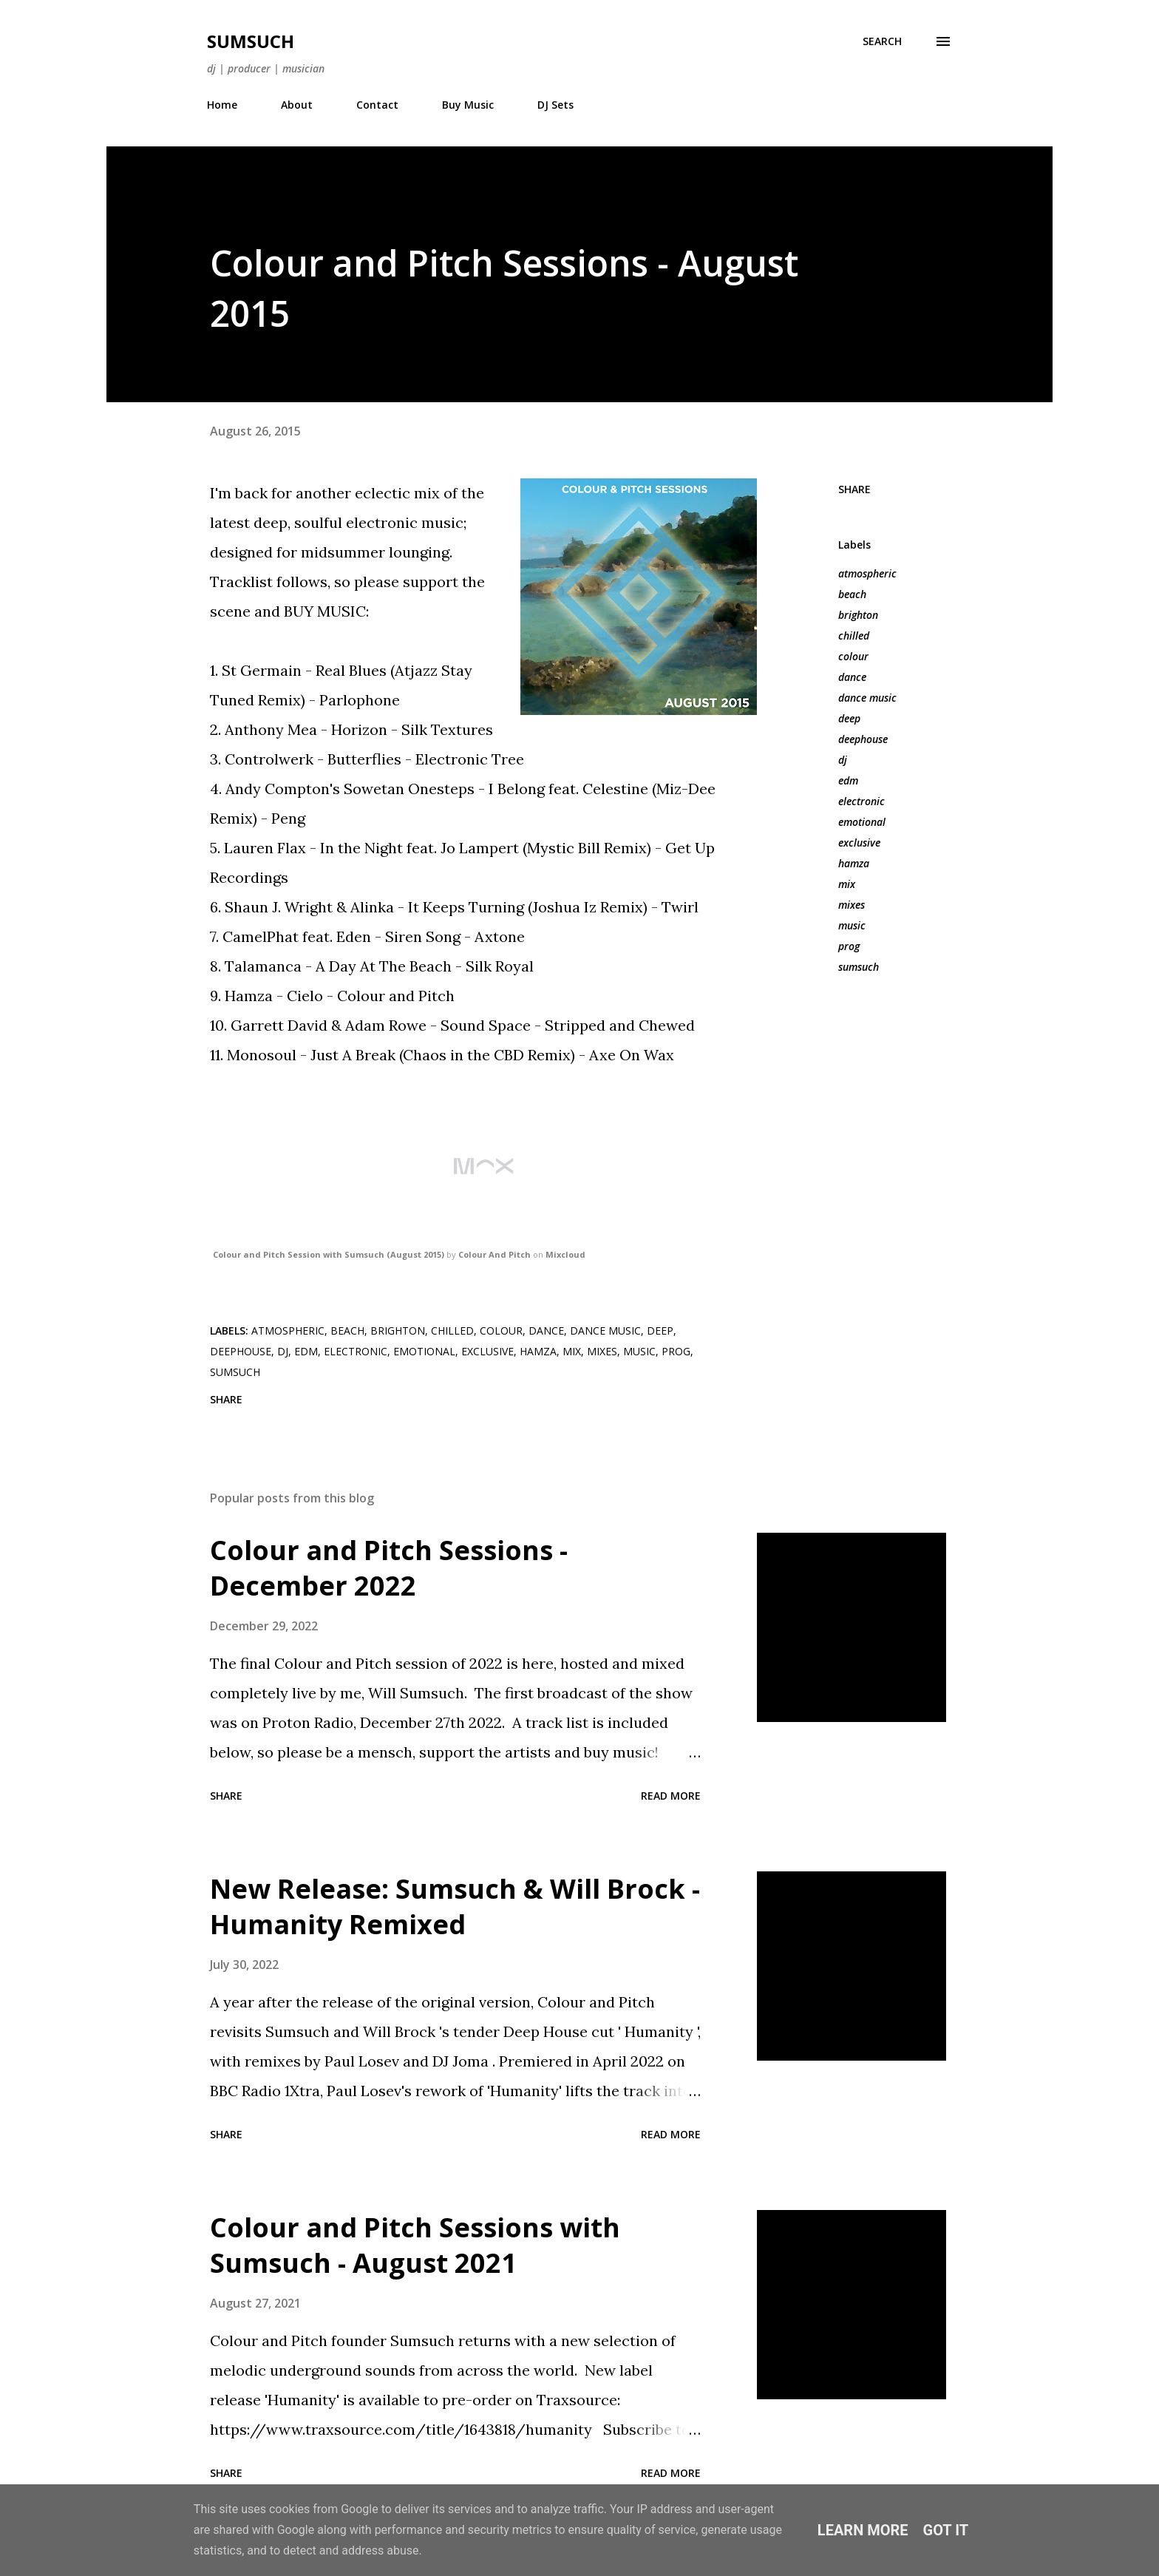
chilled (853, 635)
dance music (867, 698)
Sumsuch (250, 41)
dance (852, 677)
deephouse (863, 739)
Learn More (863, 2530)
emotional (862, 822)
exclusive (859, 842)
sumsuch (858, 967)
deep (849, 718)
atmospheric (867, 573)
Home (222, 105)
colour (853, 656)
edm (848, 780)
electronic (861, 801)
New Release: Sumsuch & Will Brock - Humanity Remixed (455, 1906)
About (297, 105)
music (852, 925)
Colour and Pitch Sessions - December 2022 (389, 1568)
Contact (377, 105)
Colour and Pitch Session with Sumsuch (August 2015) (328, 1254)
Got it (946, 2530)
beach (852, 594)
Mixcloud (565, 1254)
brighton (858, 615)
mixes (851, 905)
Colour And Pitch (494, 1254)
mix (846, 884)
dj (842, 760)
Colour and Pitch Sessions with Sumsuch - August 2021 (415, 2245)
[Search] (882, 41)
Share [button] (854, 489)
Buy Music (468, 105)
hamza (853, 863)
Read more (671, 1796)
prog (849, 946)
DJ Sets (555, 105)
